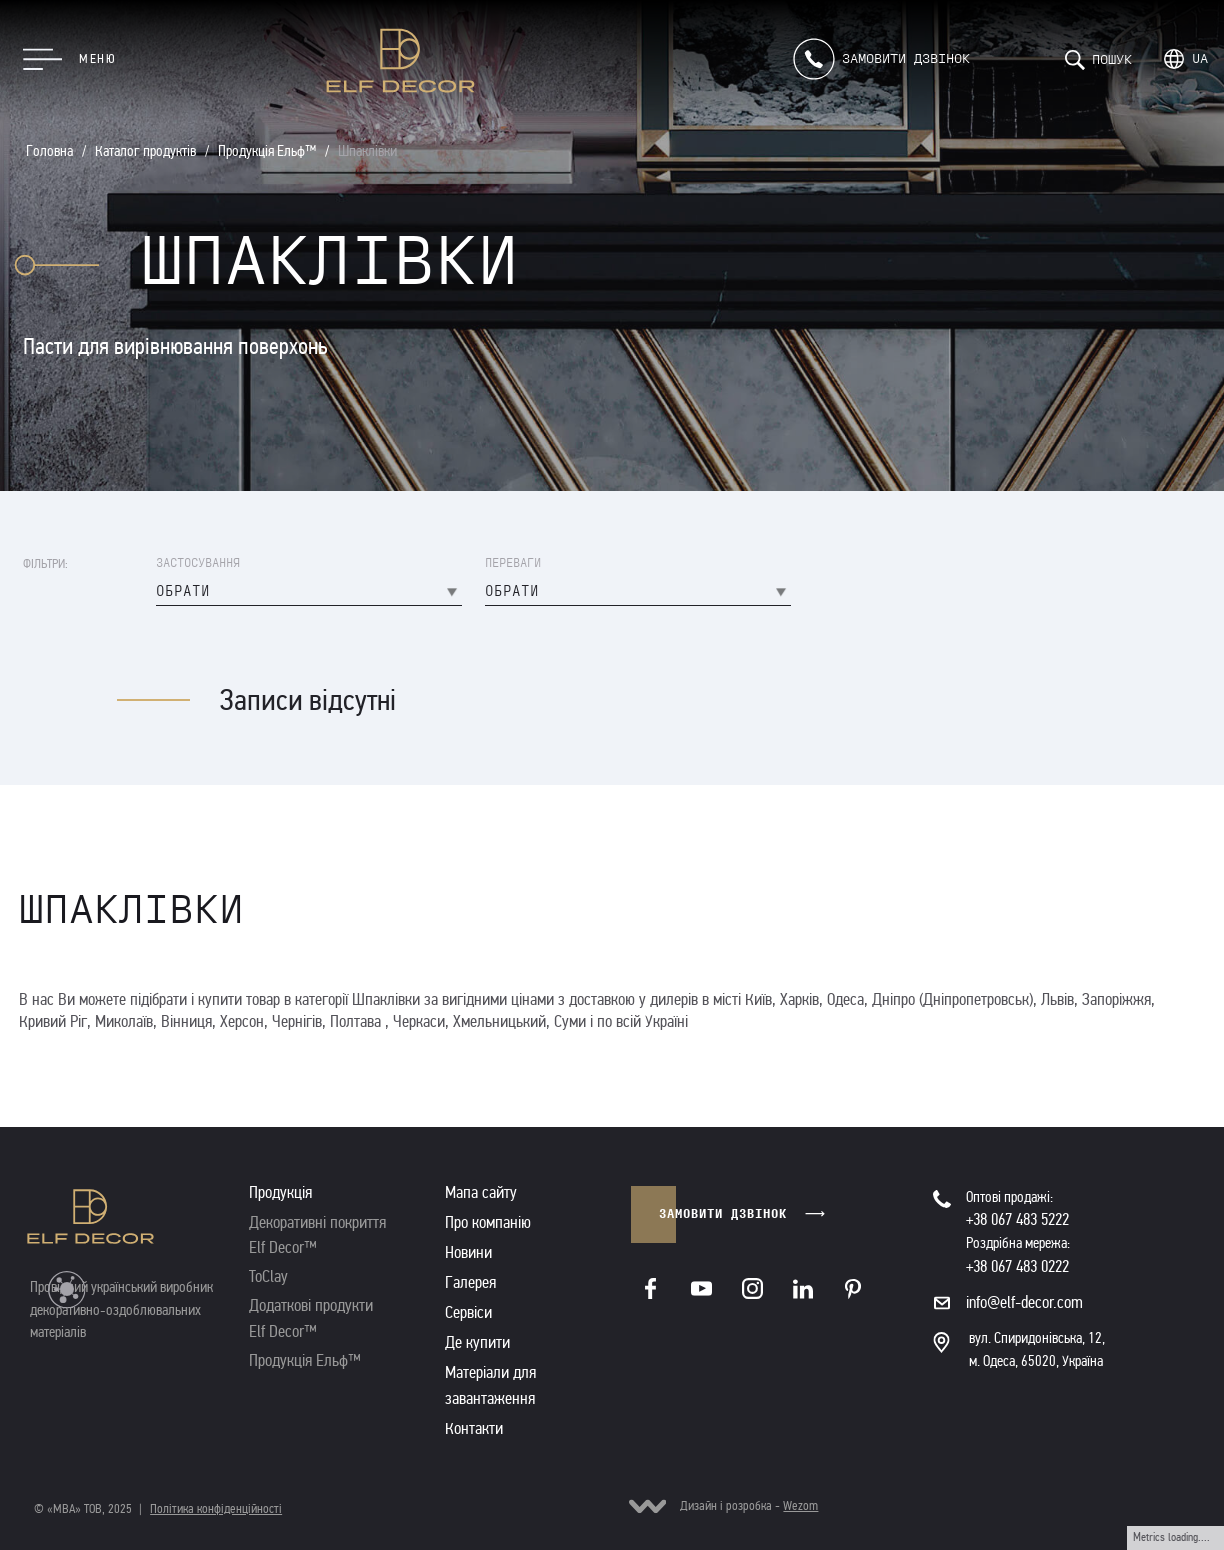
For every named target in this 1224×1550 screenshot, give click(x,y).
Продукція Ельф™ (267, 151)
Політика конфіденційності (216, 1509)
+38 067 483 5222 (1017, 1219)
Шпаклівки (367, 151)
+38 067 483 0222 (1017, 1266)
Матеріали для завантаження (490, 1385)
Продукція (280, 1192)
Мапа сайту (481, 1192)
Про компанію (488, 1222)
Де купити (477, 1342)
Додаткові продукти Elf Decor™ (311, 1318)
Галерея (470, 1282)
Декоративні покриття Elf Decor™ (317, 1235)
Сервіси (468, 1312)
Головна (49, 151)
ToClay (268, 1276)
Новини (468, 1252)
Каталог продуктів (145, 151)
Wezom (800, 1506)
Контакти (474, 1428)
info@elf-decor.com (1024, 1302)
